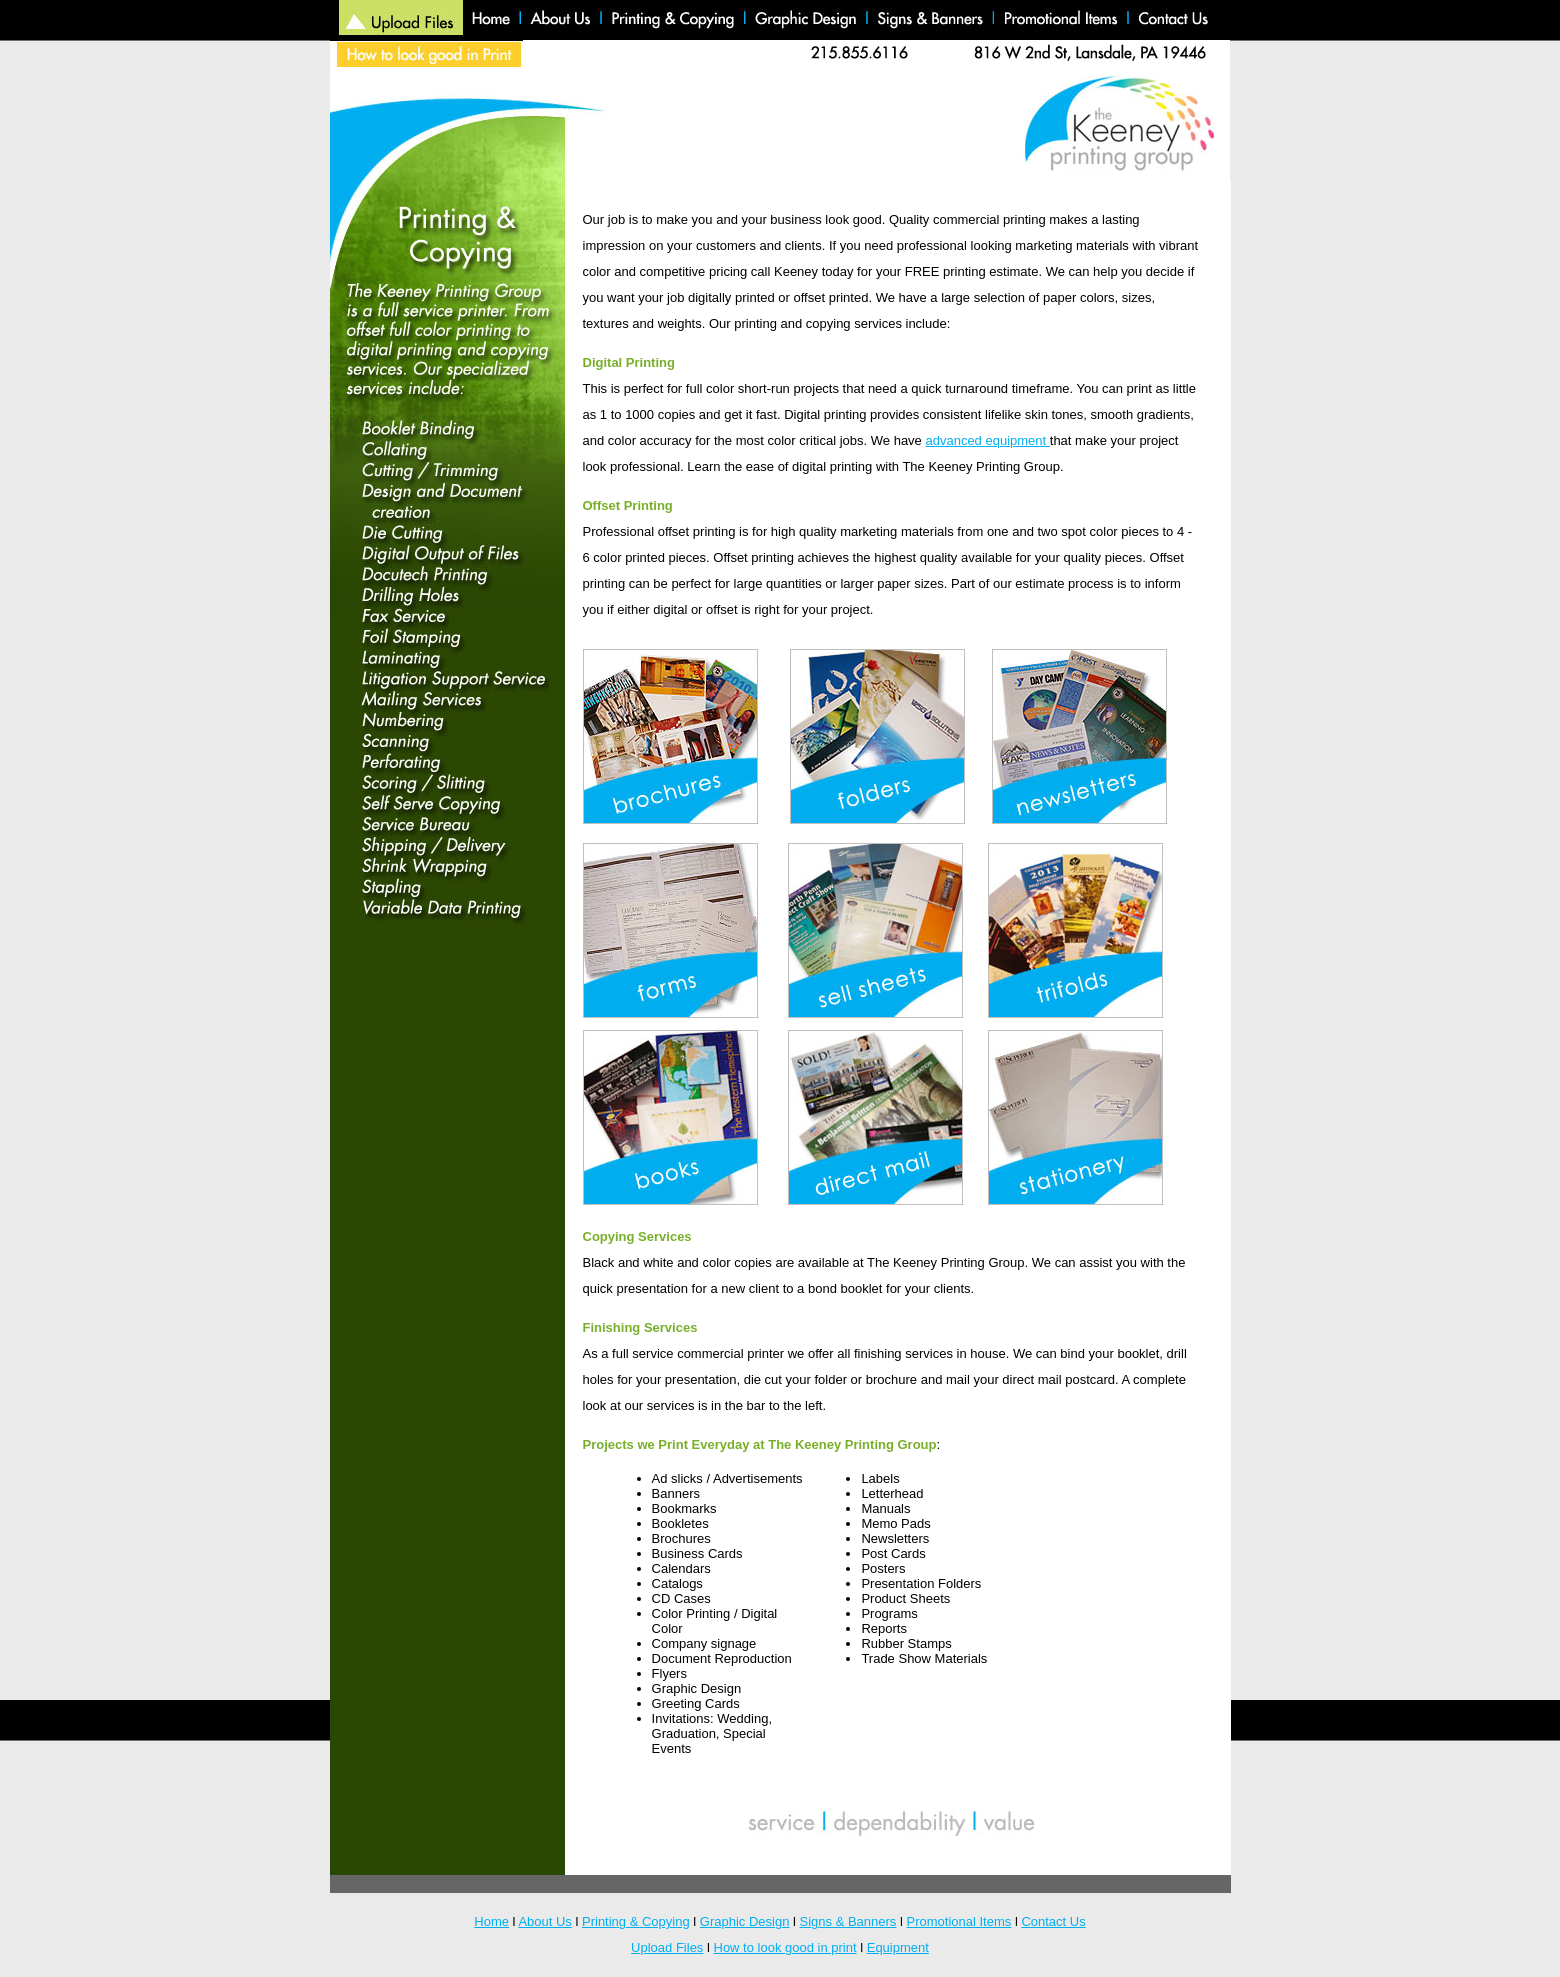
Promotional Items (959, 1921)
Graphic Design (745, 1921)
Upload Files (667, 1947)
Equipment (898, 1947)
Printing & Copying (636, 1921)
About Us (544, 1921)
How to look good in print (785, 1947)
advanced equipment (987, 440)
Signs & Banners (848, 1921)
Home (491, 1921)
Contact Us (1053, 1921)
